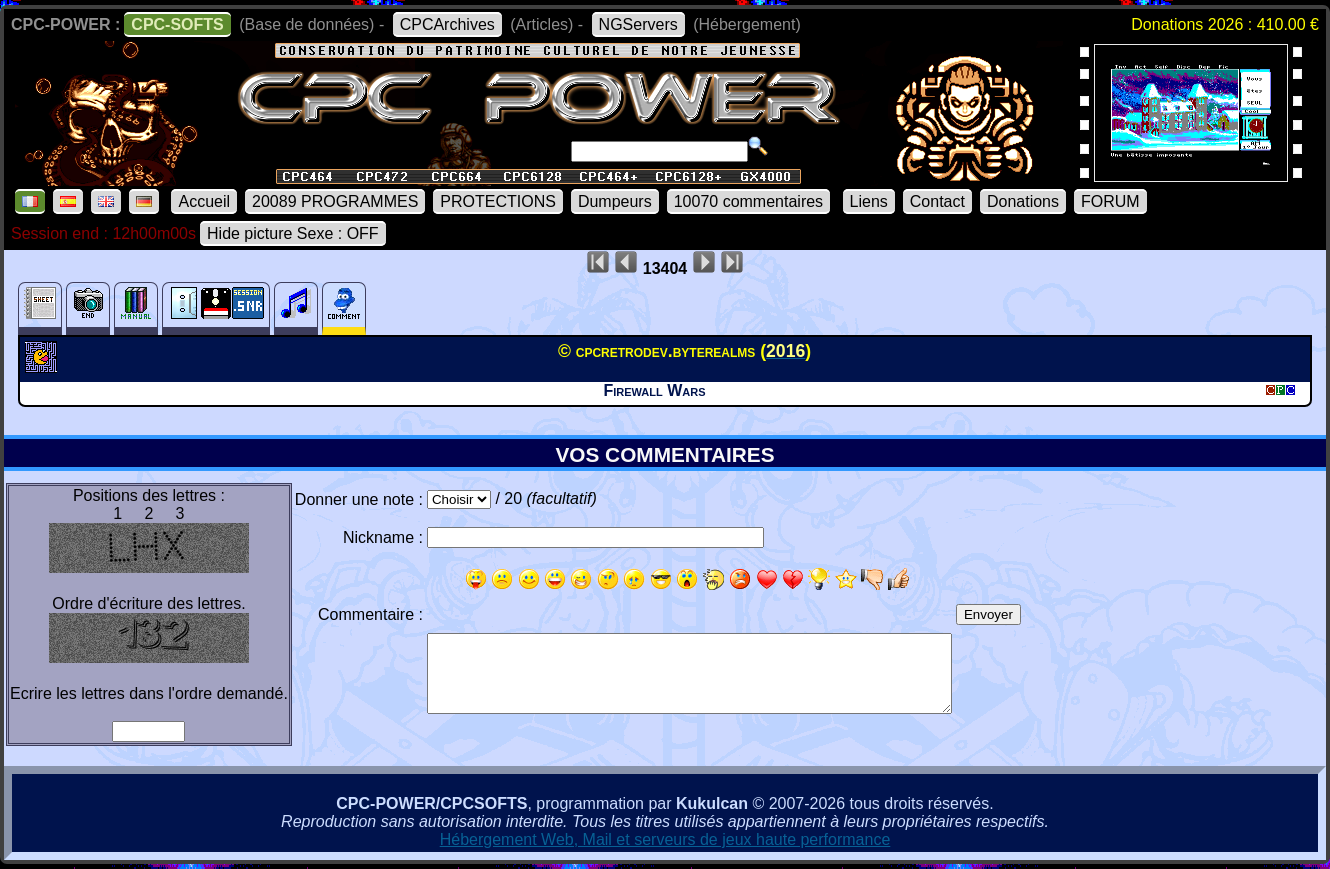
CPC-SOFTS (177, 24)
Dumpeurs (615, 201)
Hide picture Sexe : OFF (293, 233)
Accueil (204, 201)
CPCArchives (447, 24)
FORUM (1110, 201)
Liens (869, 201)
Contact (937, 201)
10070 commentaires (748, 201)
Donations (1023, 201)
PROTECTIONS (498, 201)
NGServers (638, 24)
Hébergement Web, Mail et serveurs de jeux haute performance (665, 839)
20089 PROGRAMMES (335, 201)
